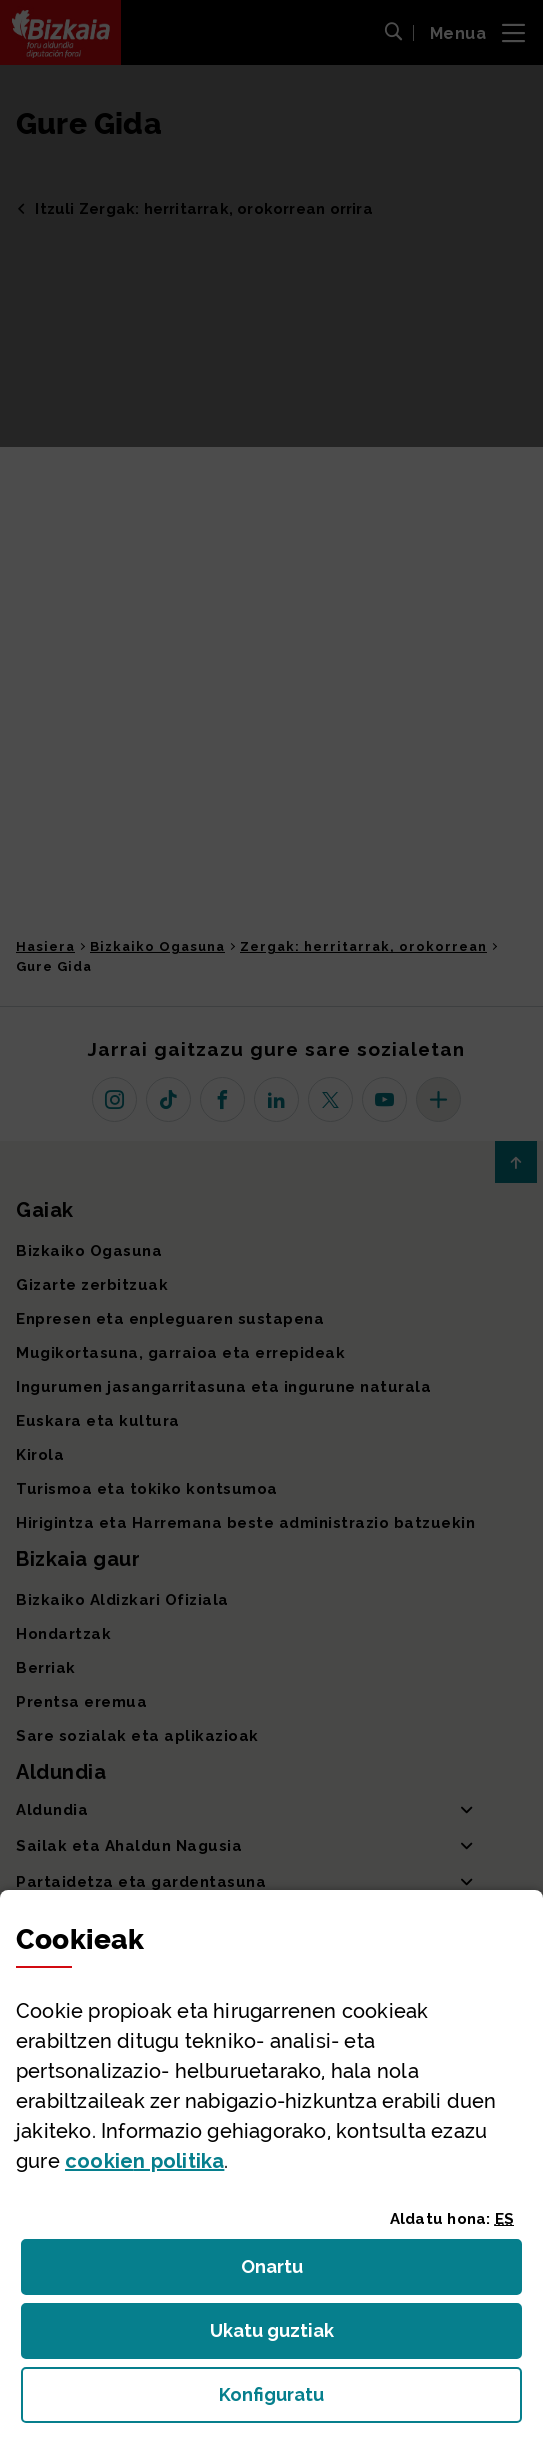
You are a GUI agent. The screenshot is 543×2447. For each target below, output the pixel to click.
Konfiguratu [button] (370, 2400)
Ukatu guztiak (278, 2336)
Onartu (293, 2272)
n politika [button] (144, 2161)
